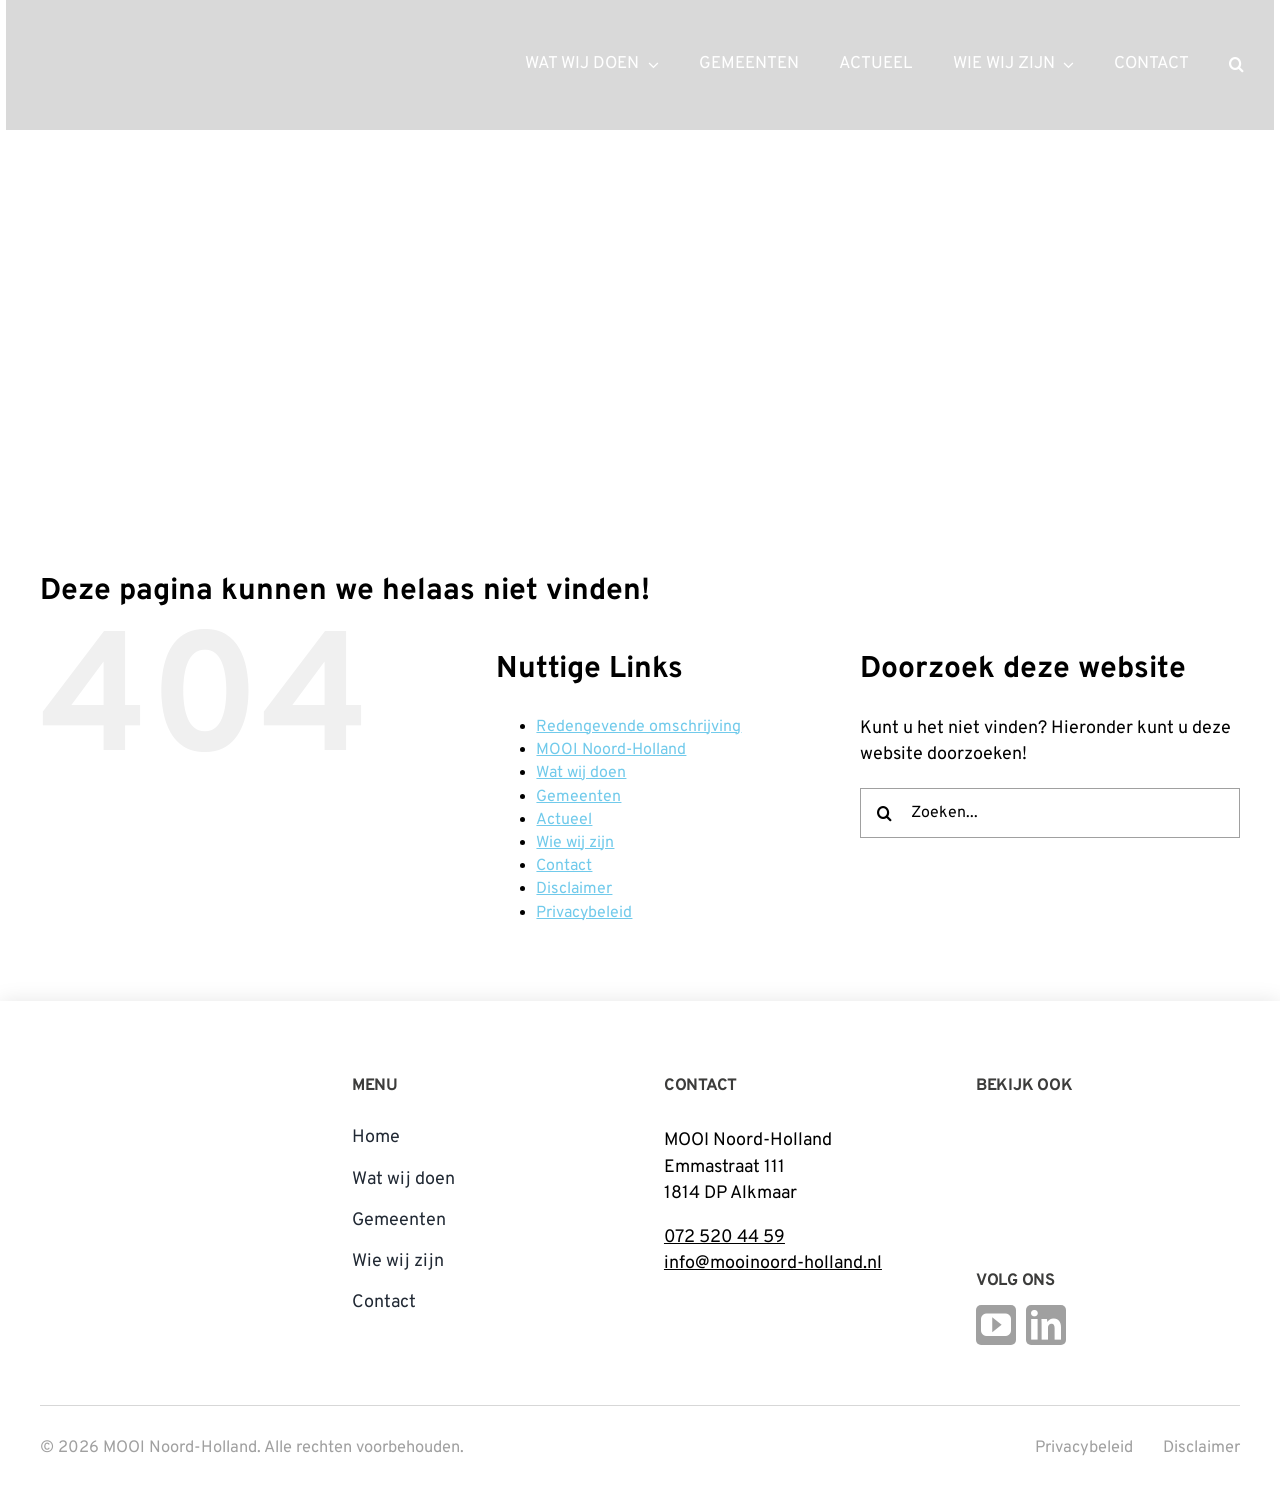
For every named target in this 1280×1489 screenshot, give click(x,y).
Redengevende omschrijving (638, 727)
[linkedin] (1046, 1325)
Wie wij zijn (575, 843)
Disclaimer (574, 889)
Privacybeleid (584, 913)
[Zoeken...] (1050, 813)
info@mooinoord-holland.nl (773, 1263)
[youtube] (996, 1325)
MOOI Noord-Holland (611, 750)
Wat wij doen (581, 773)
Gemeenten (578, 797)
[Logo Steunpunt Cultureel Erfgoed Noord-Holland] (1001, 1133)
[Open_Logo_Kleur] (1116, 1165)
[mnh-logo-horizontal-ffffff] (136, 38)
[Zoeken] (885, 813)
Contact (564, 866)
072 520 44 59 (724, 1237)
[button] (1236, 65)
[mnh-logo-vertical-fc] (115, 1072)
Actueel (564, 820)
